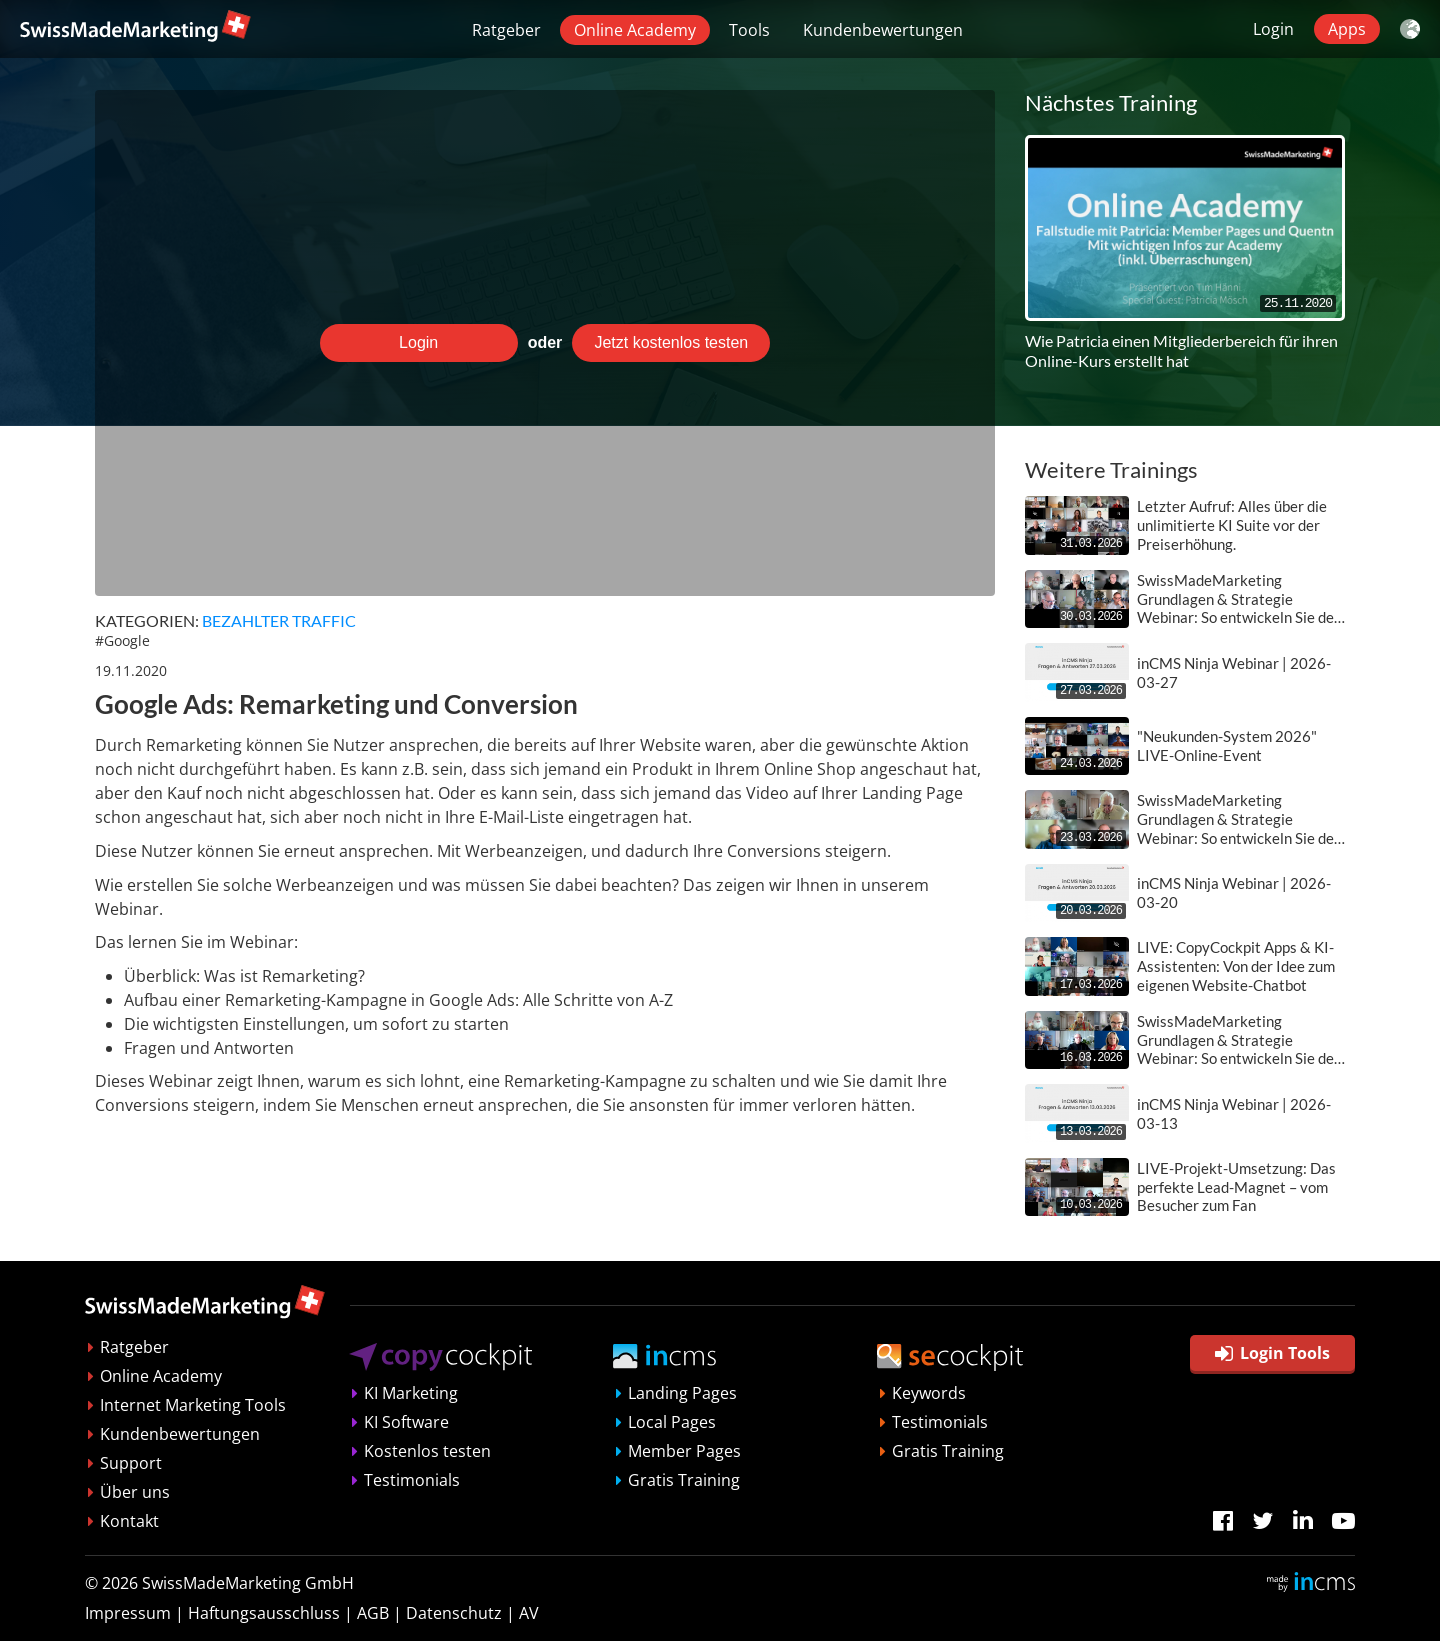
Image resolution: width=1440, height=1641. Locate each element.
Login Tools (1272, 1353)
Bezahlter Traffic (279, 620)
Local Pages (672, 1422)
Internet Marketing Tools (193, 1405)
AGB (373, 1613)
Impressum (128, 1613)
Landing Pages (682, 1393)
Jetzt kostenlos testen (671, 342)
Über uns (135, 1492)
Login (1273, 29)
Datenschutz (454, 1613)
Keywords (929, 1393)
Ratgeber (506, 30)
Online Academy (635, 30)
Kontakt (129, 1521)
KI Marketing (411, 1393)
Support (131, 1463)
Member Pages (684, 1451)
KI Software (406, 1422)
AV (529, 1613)
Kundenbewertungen (883, 30)
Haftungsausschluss (264, 1613)
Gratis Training (684, 1480)
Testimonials (412, 1480)
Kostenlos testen (427, 1451)
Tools (749, 30)
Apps (1347, 29)
